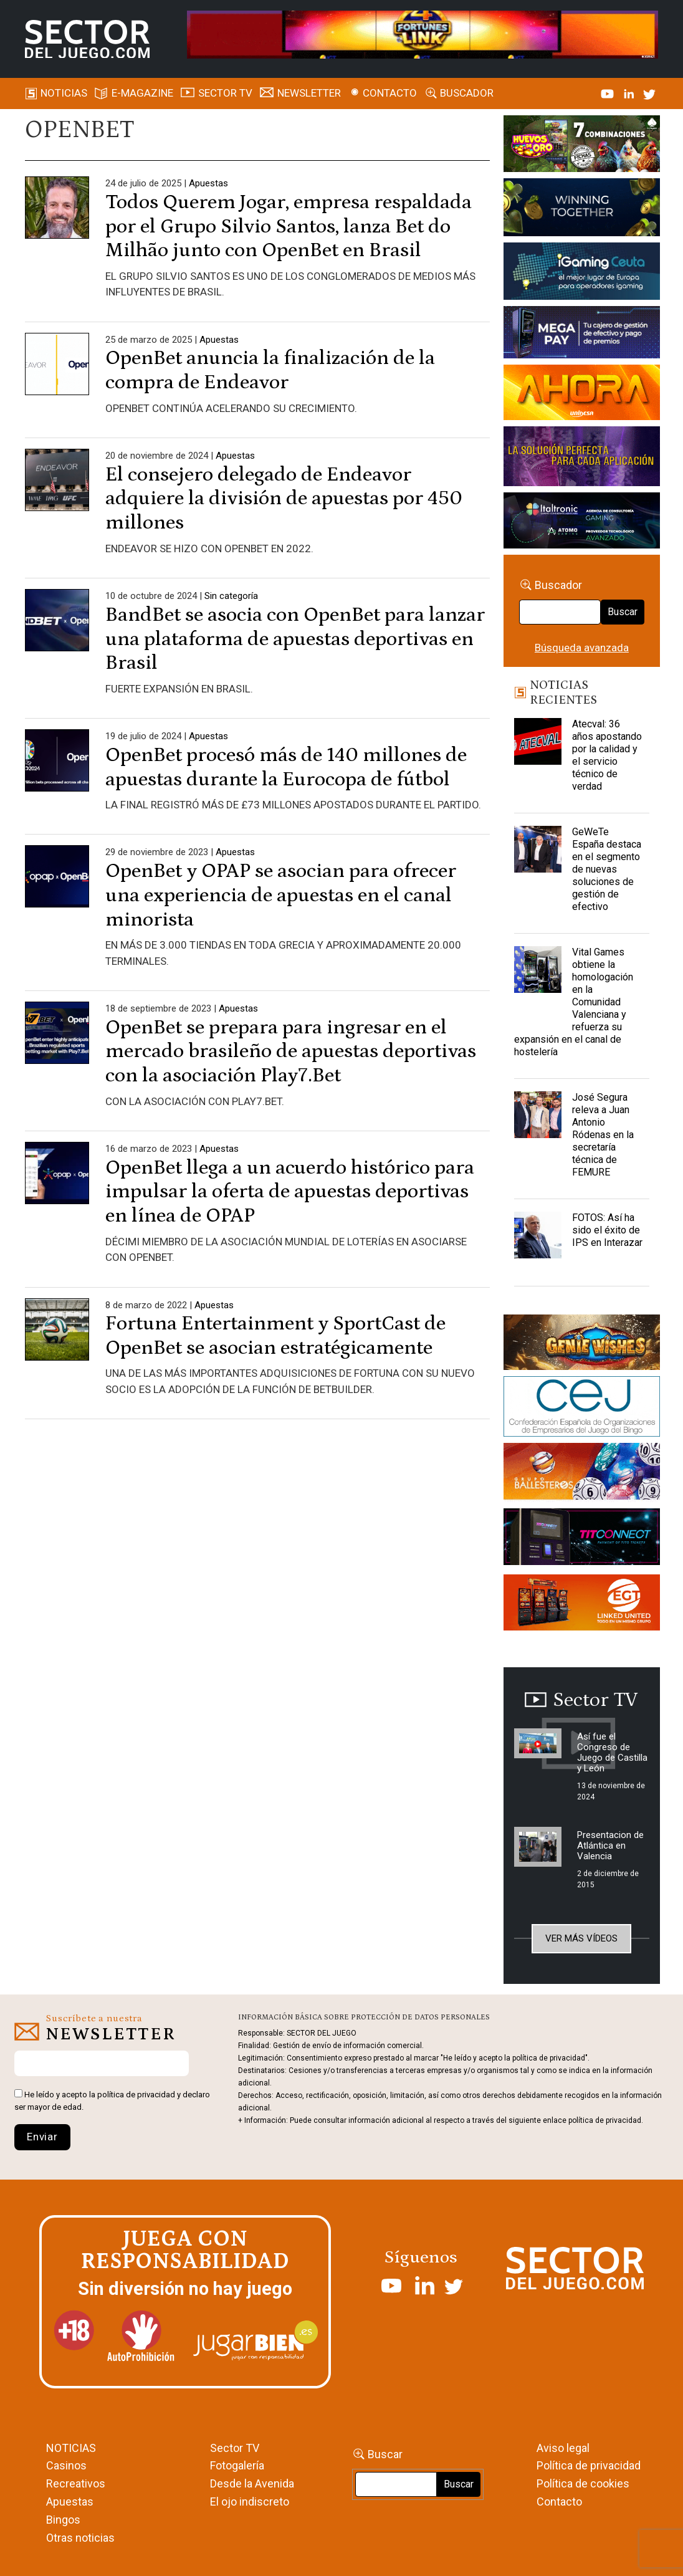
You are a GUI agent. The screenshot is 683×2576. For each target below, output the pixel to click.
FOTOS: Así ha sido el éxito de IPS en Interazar (607, 1230)
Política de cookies (583, 2483)
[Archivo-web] (581, 523)
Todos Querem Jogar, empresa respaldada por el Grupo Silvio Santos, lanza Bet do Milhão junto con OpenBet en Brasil (288, 226)
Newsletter (309, 93)
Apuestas (208, 183)
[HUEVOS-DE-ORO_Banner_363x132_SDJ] (581, 146)
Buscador (467, 93)
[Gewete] (581, 458)
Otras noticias (80, 2537)
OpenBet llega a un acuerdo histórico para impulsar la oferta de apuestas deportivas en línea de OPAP (289, 1192)
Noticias (64, 93)
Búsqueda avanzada (582, 647)
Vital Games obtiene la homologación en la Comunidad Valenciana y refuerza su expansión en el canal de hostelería (573, 1002)
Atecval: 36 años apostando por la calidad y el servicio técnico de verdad (607, 755)
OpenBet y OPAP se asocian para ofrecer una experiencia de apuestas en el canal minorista (280, 895)
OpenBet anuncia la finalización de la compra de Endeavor (270, 370)
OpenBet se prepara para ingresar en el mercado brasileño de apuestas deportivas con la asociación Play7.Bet (290, 1052)
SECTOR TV (225, 93)
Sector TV (234, 2447)
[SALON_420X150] (581, 394)
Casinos (66, 2465)
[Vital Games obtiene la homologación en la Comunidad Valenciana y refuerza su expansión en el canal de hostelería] (537, 977)
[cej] (581, 1408)
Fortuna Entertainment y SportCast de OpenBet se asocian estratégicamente (275, 1335)
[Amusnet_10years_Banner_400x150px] (581, 209)
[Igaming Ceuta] (581, 273)
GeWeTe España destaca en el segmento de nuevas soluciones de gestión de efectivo (606, 869)
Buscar (623, 612)
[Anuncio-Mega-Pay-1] (581, 334)
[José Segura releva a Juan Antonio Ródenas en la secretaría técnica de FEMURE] (537, 1122)
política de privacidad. (605, 2120)
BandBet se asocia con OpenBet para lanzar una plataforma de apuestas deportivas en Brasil (295, 639)
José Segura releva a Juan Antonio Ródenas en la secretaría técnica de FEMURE (603, 1134)
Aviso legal (563, 2447)
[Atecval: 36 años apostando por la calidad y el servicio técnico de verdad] (537, 749)
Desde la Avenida (252, 2483)
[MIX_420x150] (581, 1604)
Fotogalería (237, 2465)
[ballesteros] (581, 1474)
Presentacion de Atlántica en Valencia (610, 1845)
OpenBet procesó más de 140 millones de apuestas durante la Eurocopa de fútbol (286, 767)
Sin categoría (231, 595)
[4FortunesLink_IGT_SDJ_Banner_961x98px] (422, 33)
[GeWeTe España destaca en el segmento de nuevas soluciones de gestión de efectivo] (537, 857)
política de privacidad (136, 2094)
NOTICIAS (71, 2447)
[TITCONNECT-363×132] (581, 1539)
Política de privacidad (589, 2465)
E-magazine (142, 93)
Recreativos (75, 2483)
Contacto (390, 93)
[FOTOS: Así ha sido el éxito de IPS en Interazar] (537, 1243)
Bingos (63, 2519)
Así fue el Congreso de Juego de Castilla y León (612, 1752)
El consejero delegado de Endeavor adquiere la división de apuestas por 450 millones (283, 499)
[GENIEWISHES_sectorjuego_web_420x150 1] (581, 1344)
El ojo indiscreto (249, 2501)
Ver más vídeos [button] (581, 1938)
